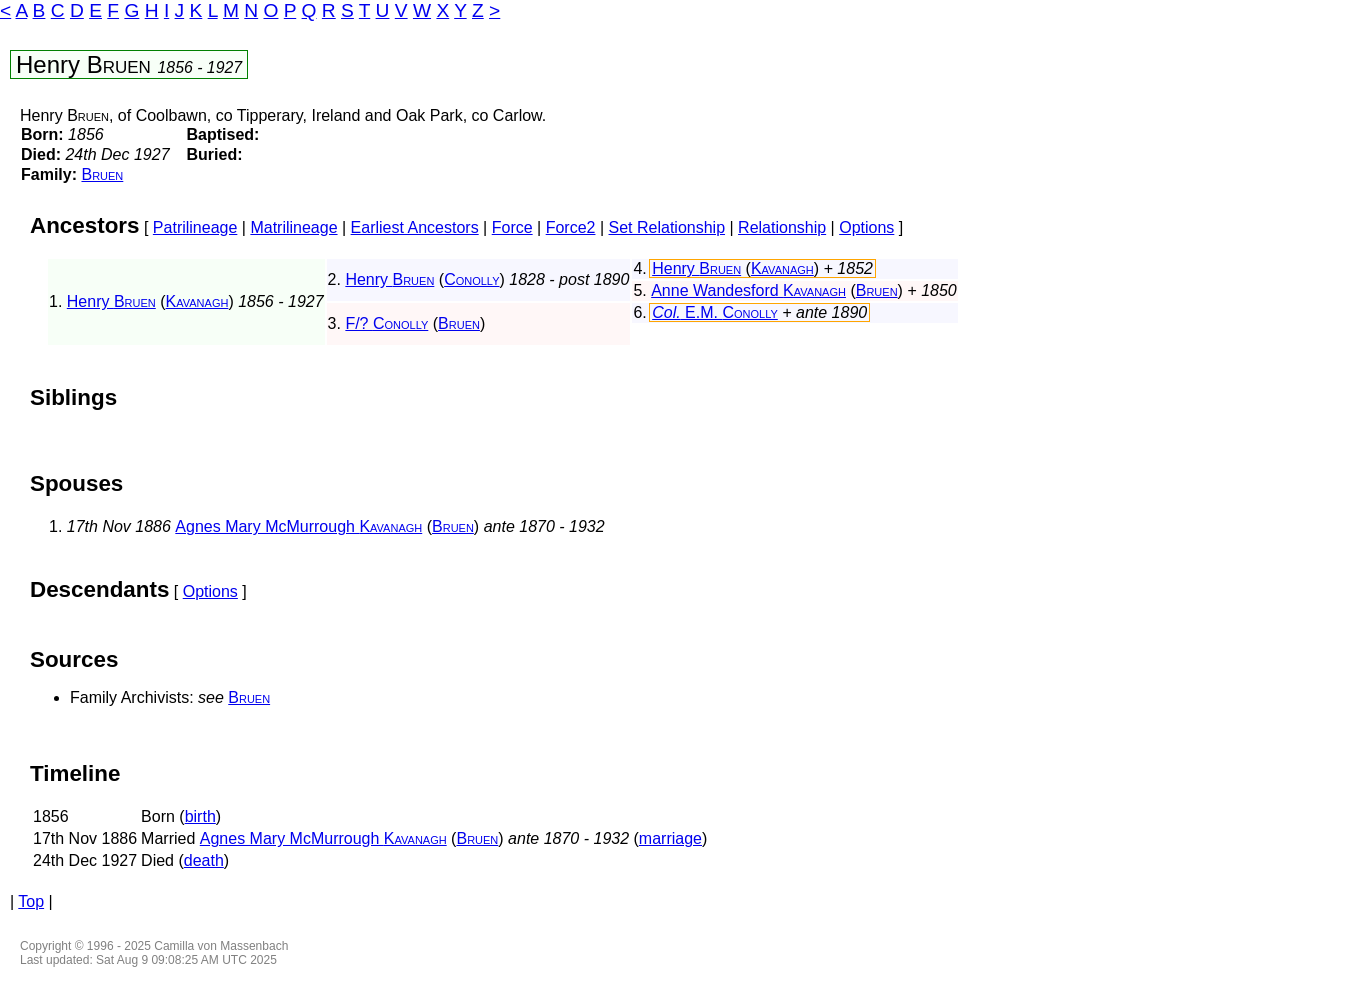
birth (200, 816)
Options (866, 227)
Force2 (571, 227)
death (204, 860)
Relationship (782, 227)
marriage (670, 838)
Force (512, 227)
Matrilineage (293, 227)
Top (31, 901)
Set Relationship (667, 227)
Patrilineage (195, 227)
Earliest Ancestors (415, 227)
